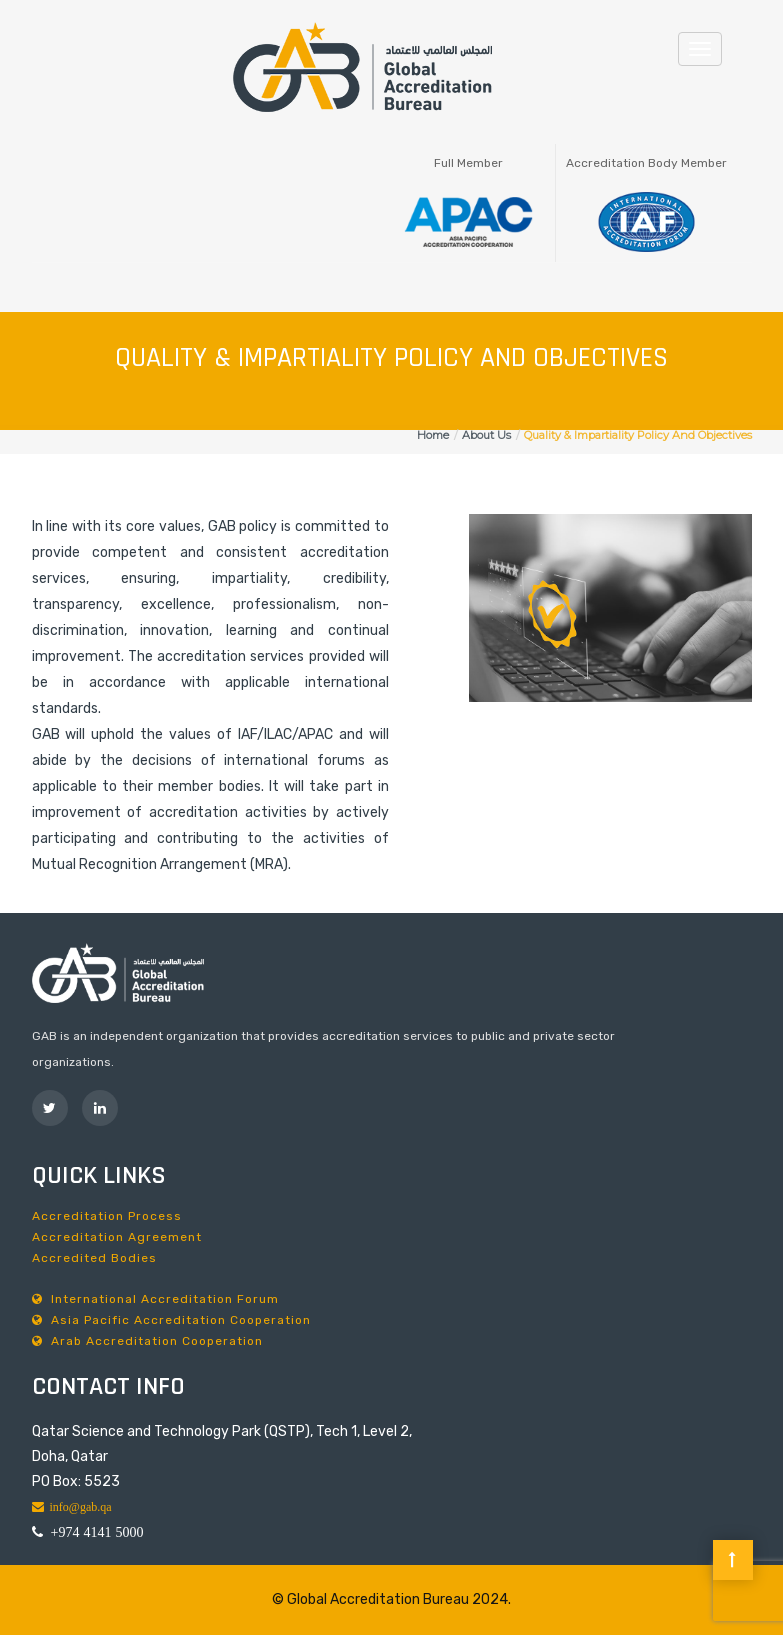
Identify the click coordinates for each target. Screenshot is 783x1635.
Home (433, 435)
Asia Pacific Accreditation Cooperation (171, 1320)
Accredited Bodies (94, 1258)
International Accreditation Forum (155, 1299)
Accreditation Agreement (117, 1237)
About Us (486, 435)
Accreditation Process (107, 1216)
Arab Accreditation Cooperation (147, 1341)
